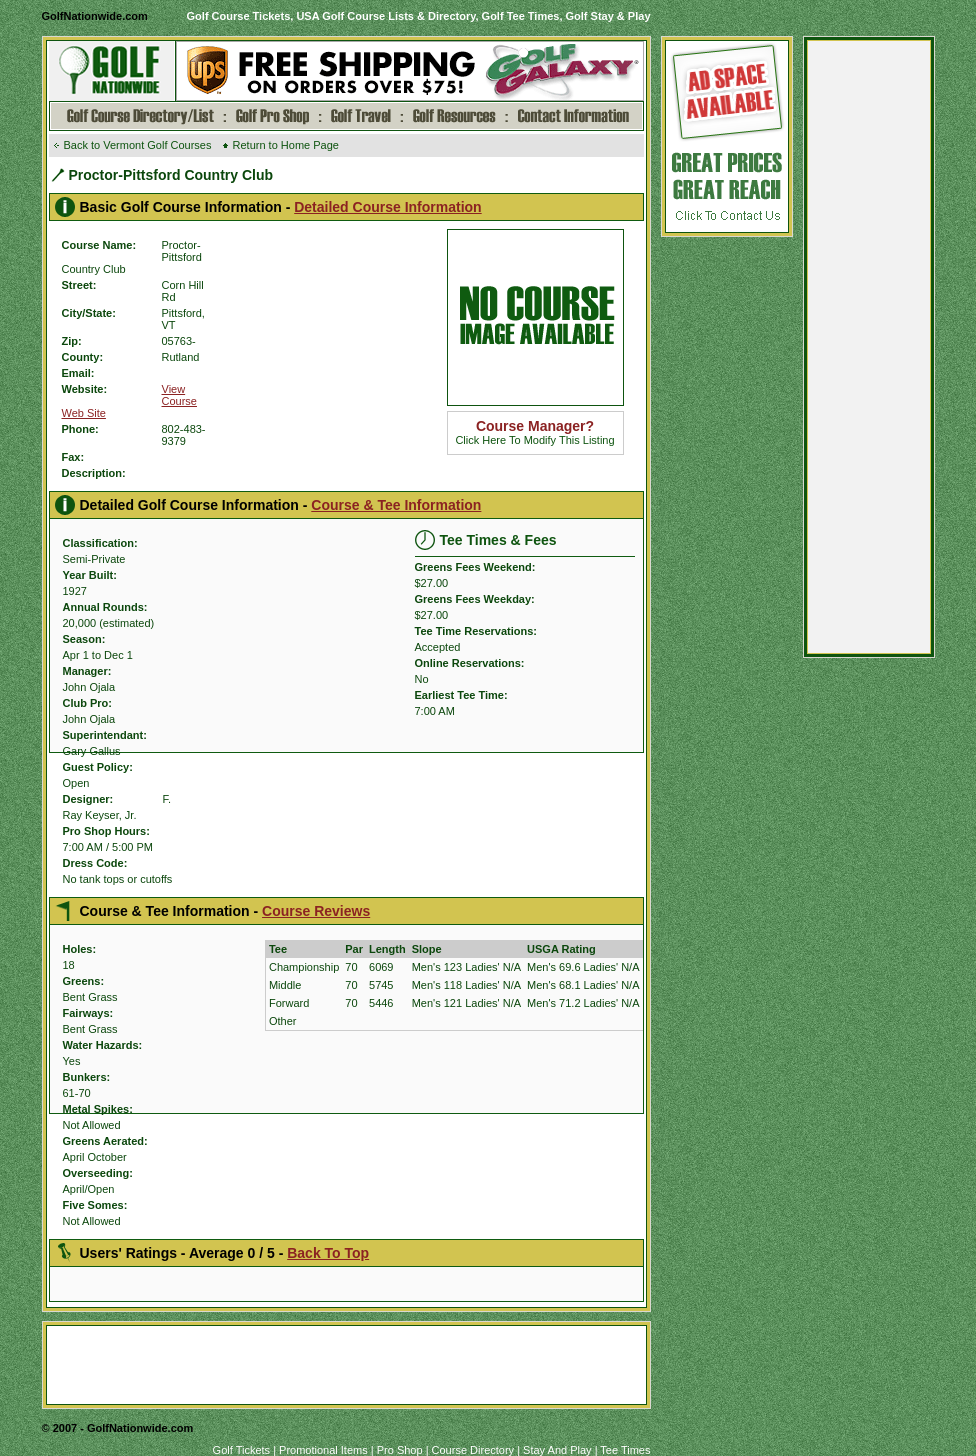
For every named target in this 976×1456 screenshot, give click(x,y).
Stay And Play (557, 1450)
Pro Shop (400, 1450)
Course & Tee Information (396, 505)
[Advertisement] (869, 352)
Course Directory (473, 1450)
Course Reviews (316, 911)
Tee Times (625, 1450)
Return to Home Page (286, 145)
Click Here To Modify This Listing (534, 433)
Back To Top (328, 1253)
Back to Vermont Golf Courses (138, 145)
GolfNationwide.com (95, 16)
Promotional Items (323, 1450)
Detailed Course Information (387, 207)
